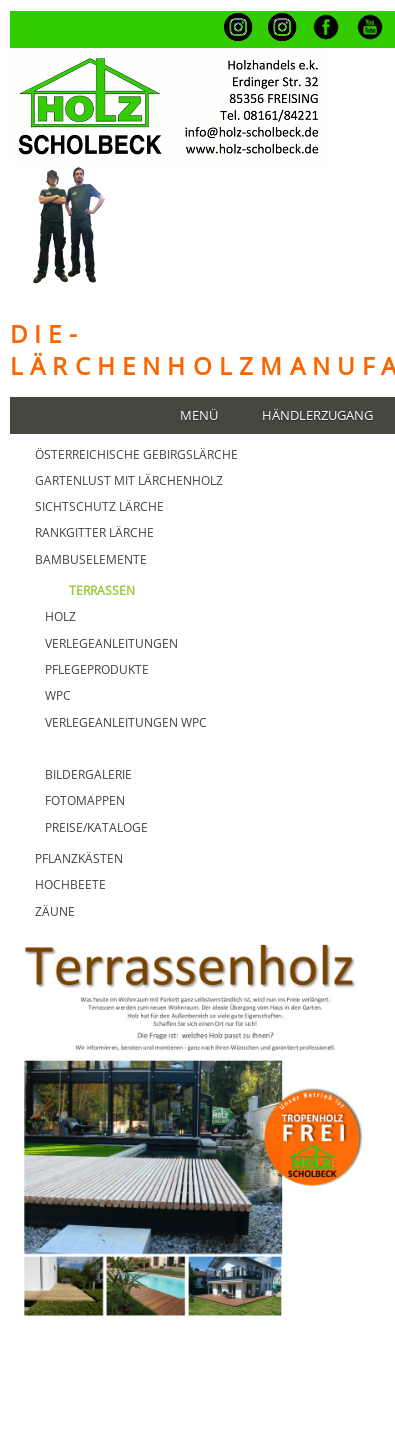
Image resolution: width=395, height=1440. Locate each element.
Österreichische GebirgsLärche (136, 454)
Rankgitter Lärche (94, 532)
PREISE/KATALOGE (96, 827)
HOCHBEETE (70, 884)
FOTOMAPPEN (85, 800)
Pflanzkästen (79, 858)
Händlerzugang (317, 415)
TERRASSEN (102, 590)
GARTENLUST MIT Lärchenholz (129, 480)
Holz (60, 616)
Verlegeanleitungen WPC (126, 722)
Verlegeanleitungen (111, 643)
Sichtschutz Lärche (99, 506)
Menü (199, 415)
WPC (58, 695)
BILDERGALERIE (88, 774)
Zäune (55, 911)
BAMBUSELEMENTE (91, 559)
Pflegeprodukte (97, 669)
